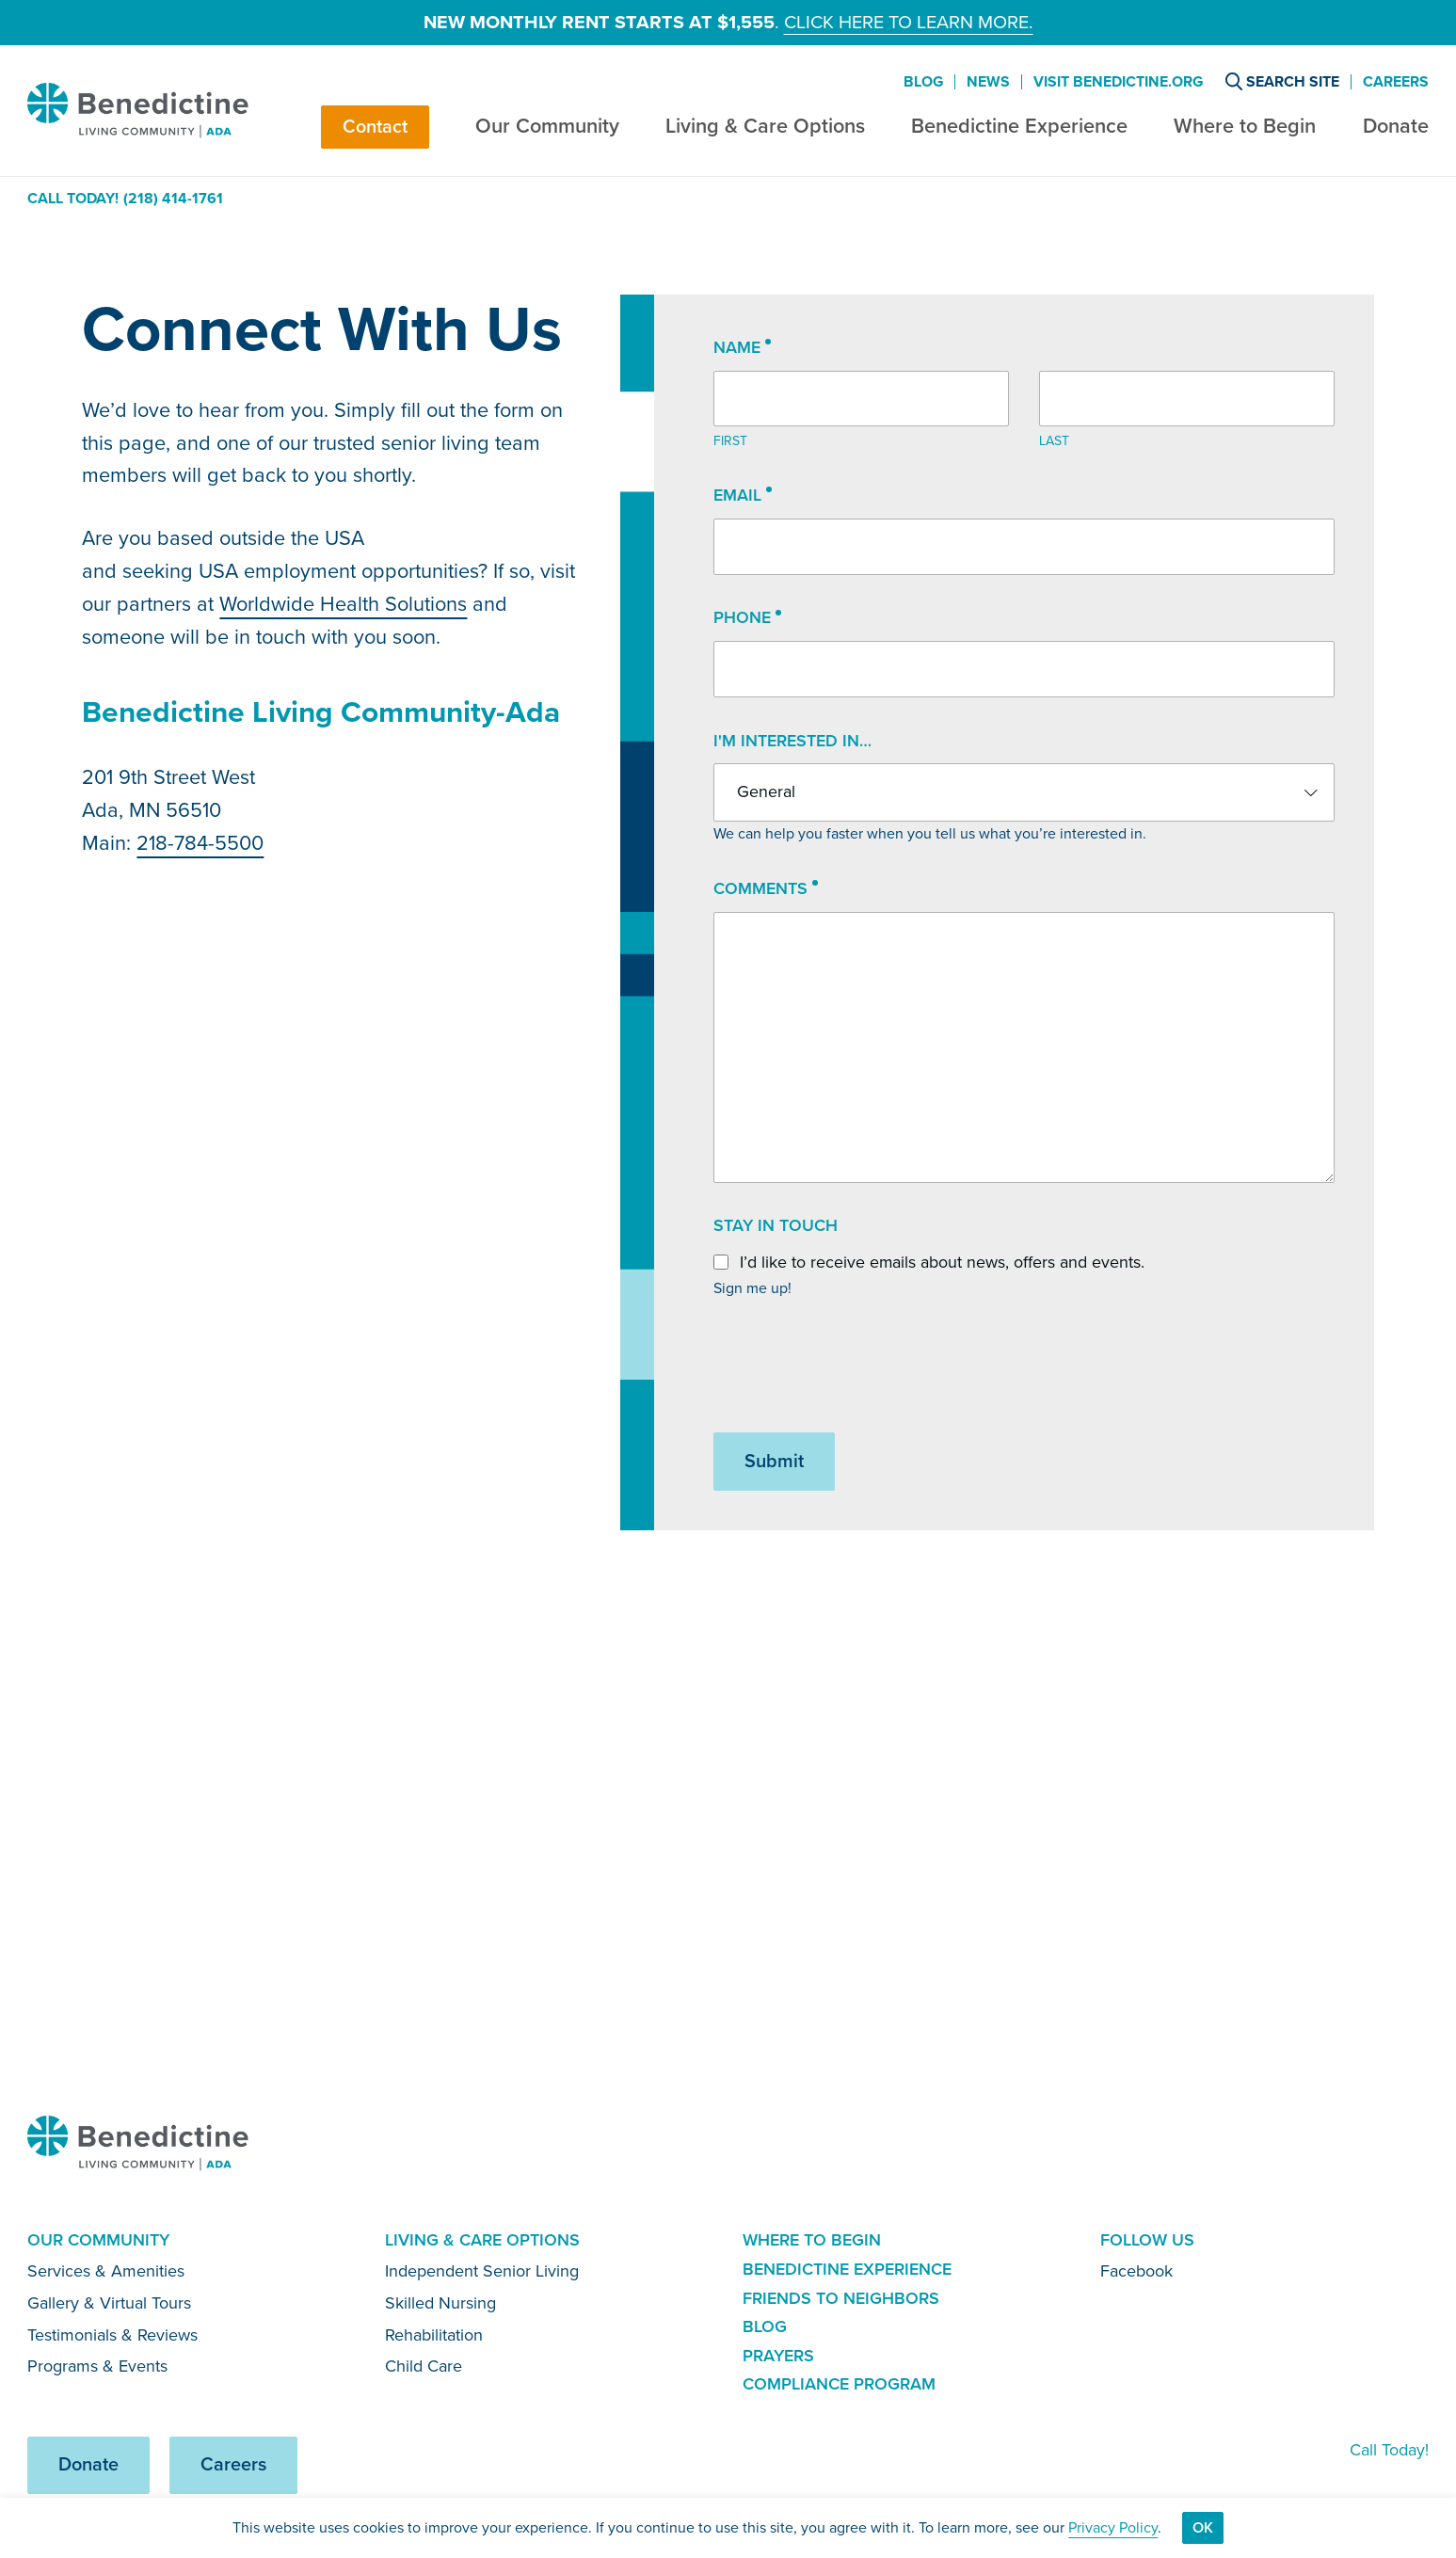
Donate (1396, 126)
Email (742, 496)
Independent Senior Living (482, 2271)
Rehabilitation (434, 2335)
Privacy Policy (1113, 2527)
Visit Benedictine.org (1118, 81)
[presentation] (856, 1366)
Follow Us (1147, 2240)
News (988, 81)
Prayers (778, 2355)
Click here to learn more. (908, 22)
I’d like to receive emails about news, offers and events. (942, 1262)
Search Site (1282, 81)
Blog (923, 81)
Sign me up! (752, 1288)
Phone (747, 618)
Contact (375, 126)
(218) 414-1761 (173, 198)
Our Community (547, 126)
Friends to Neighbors (841, 2298)
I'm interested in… (792, 740)
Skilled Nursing (440, 2303)
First (730, 441)
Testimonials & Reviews (112, 2335)
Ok (1202, 2527)
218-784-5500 (200, 842)
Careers (1396, 81)
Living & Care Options (765, 126)
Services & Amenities (105, 2271)
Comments (765, 889)
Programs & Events (97, 2366)
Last (1054, 441)
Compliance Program (839, 2384)
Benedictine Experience (1019, 126)
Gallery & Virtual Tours (109, 2303)
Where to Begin (1245, 126)
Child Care (423, 2366)
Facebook (1136, 2271)
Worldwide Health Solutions (343, 603)
